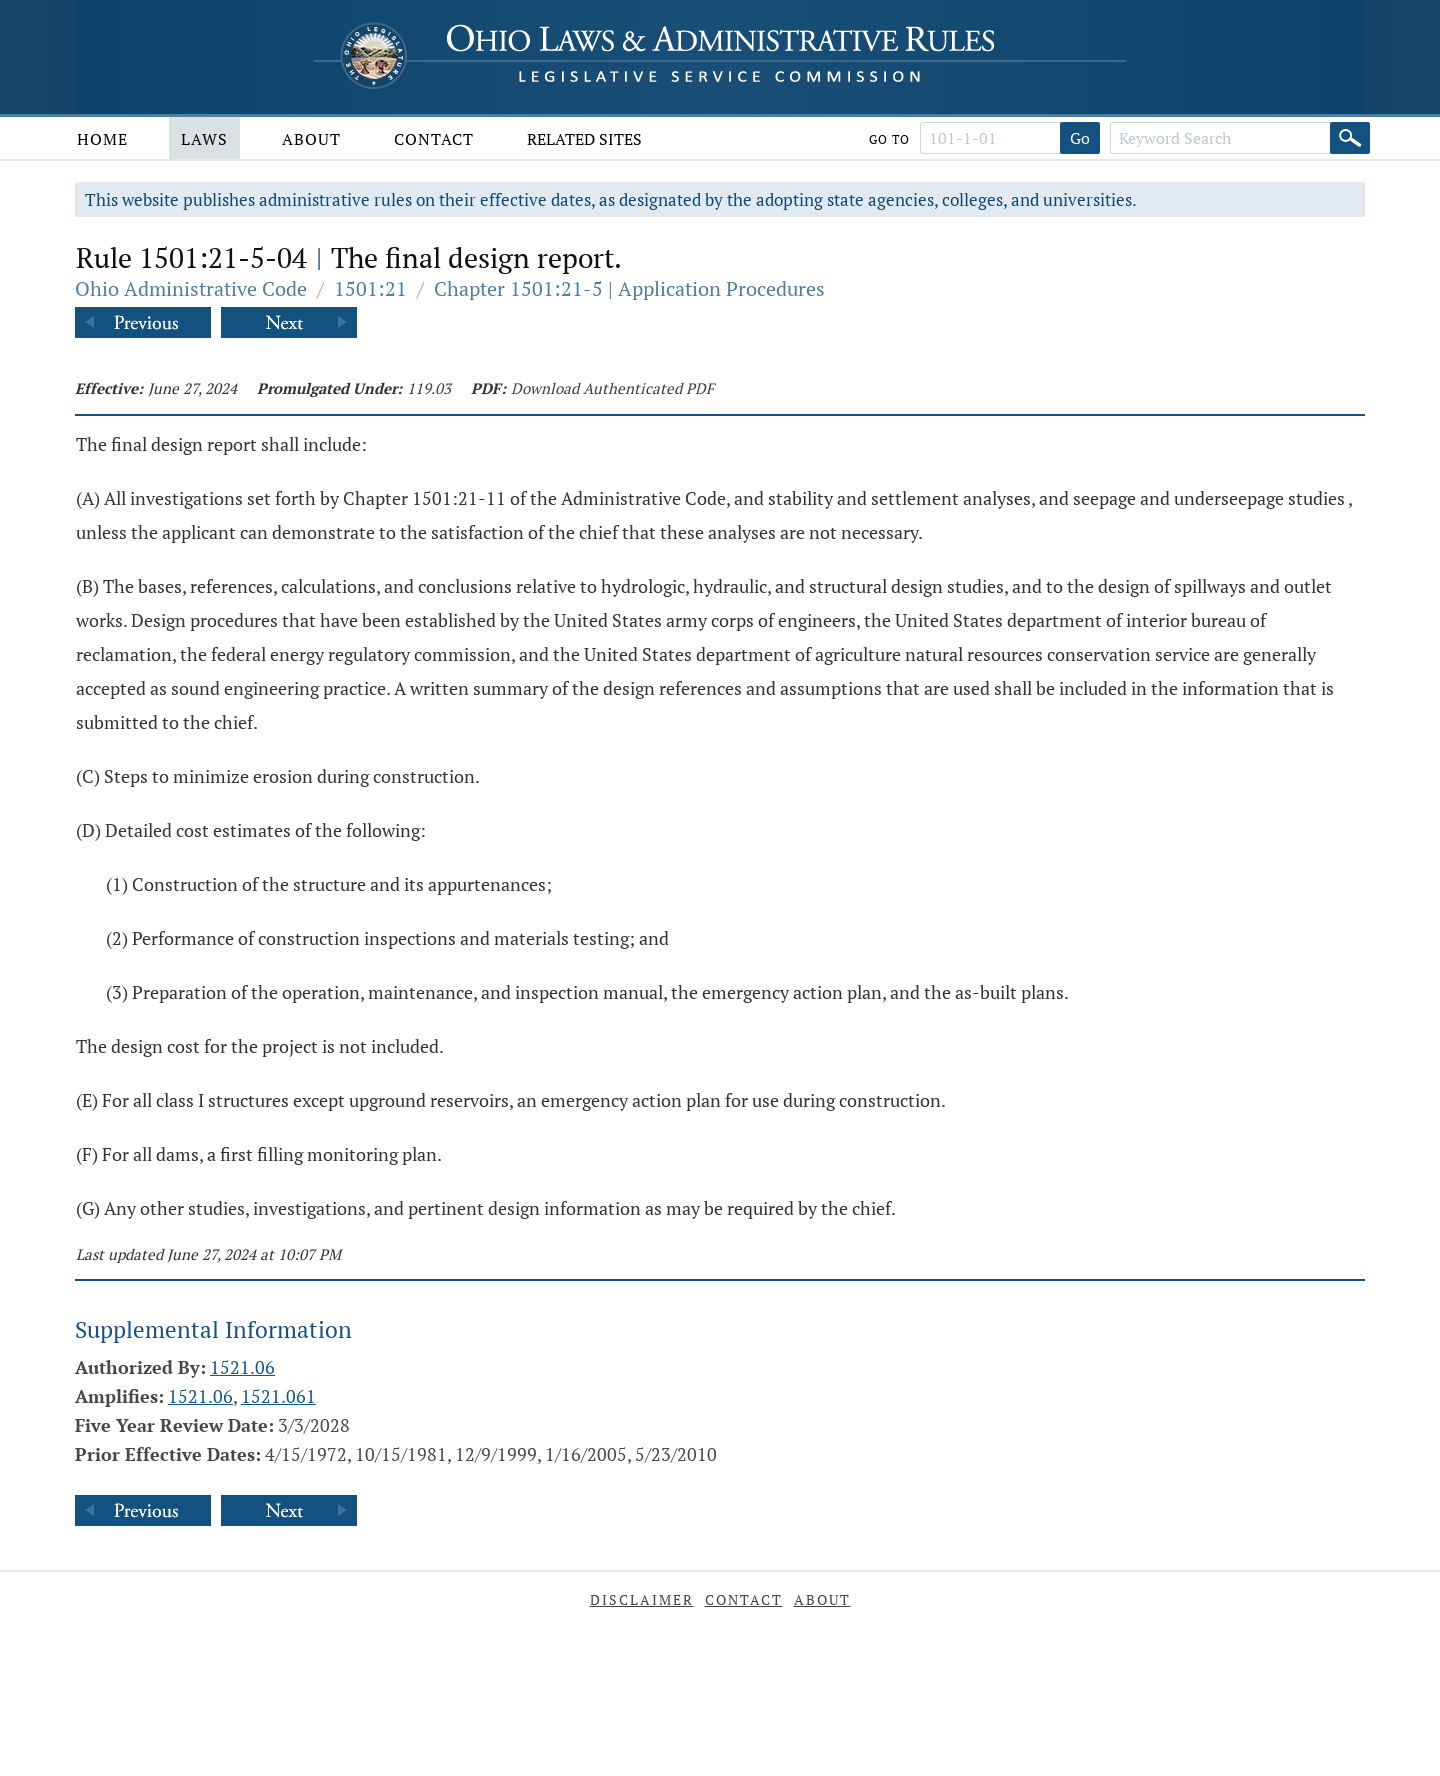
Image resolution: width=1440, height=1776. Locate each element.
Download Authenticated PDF (612, 388)
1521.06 (242, 1367)
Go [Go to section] (1080, 138)
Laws (204, 139)
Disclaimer (642, 1599)
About (311, 139)
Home (102, 139)
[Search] (1350, 138)
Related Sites (584, 139)
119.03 (429, 388)
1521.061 (278, 1396)
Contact (434, 139)
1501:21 (370, 288)
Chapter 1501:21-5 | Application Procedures (629, 288)
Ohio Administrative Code (191, 288)
